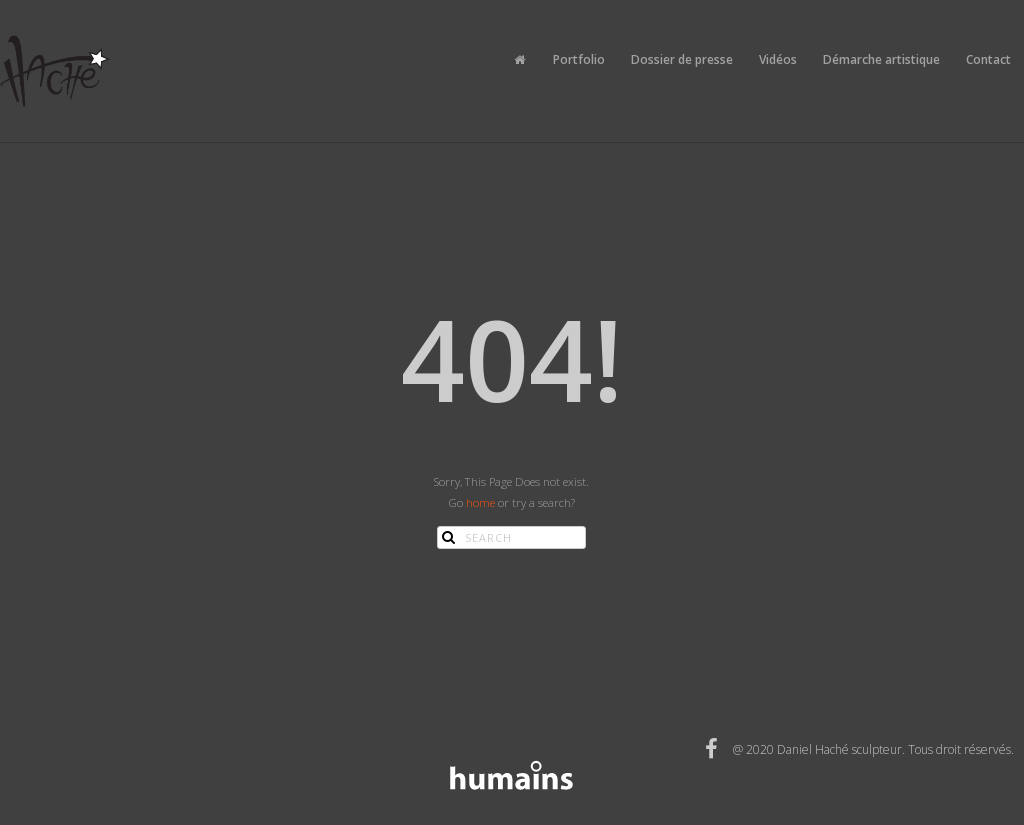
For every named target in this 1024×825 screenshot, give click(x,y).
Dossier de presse (682, 59)
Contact (988, 59)
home (480, 502)
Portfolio (579, 59)
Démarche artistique (881, 59)
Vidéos (778, 59)
